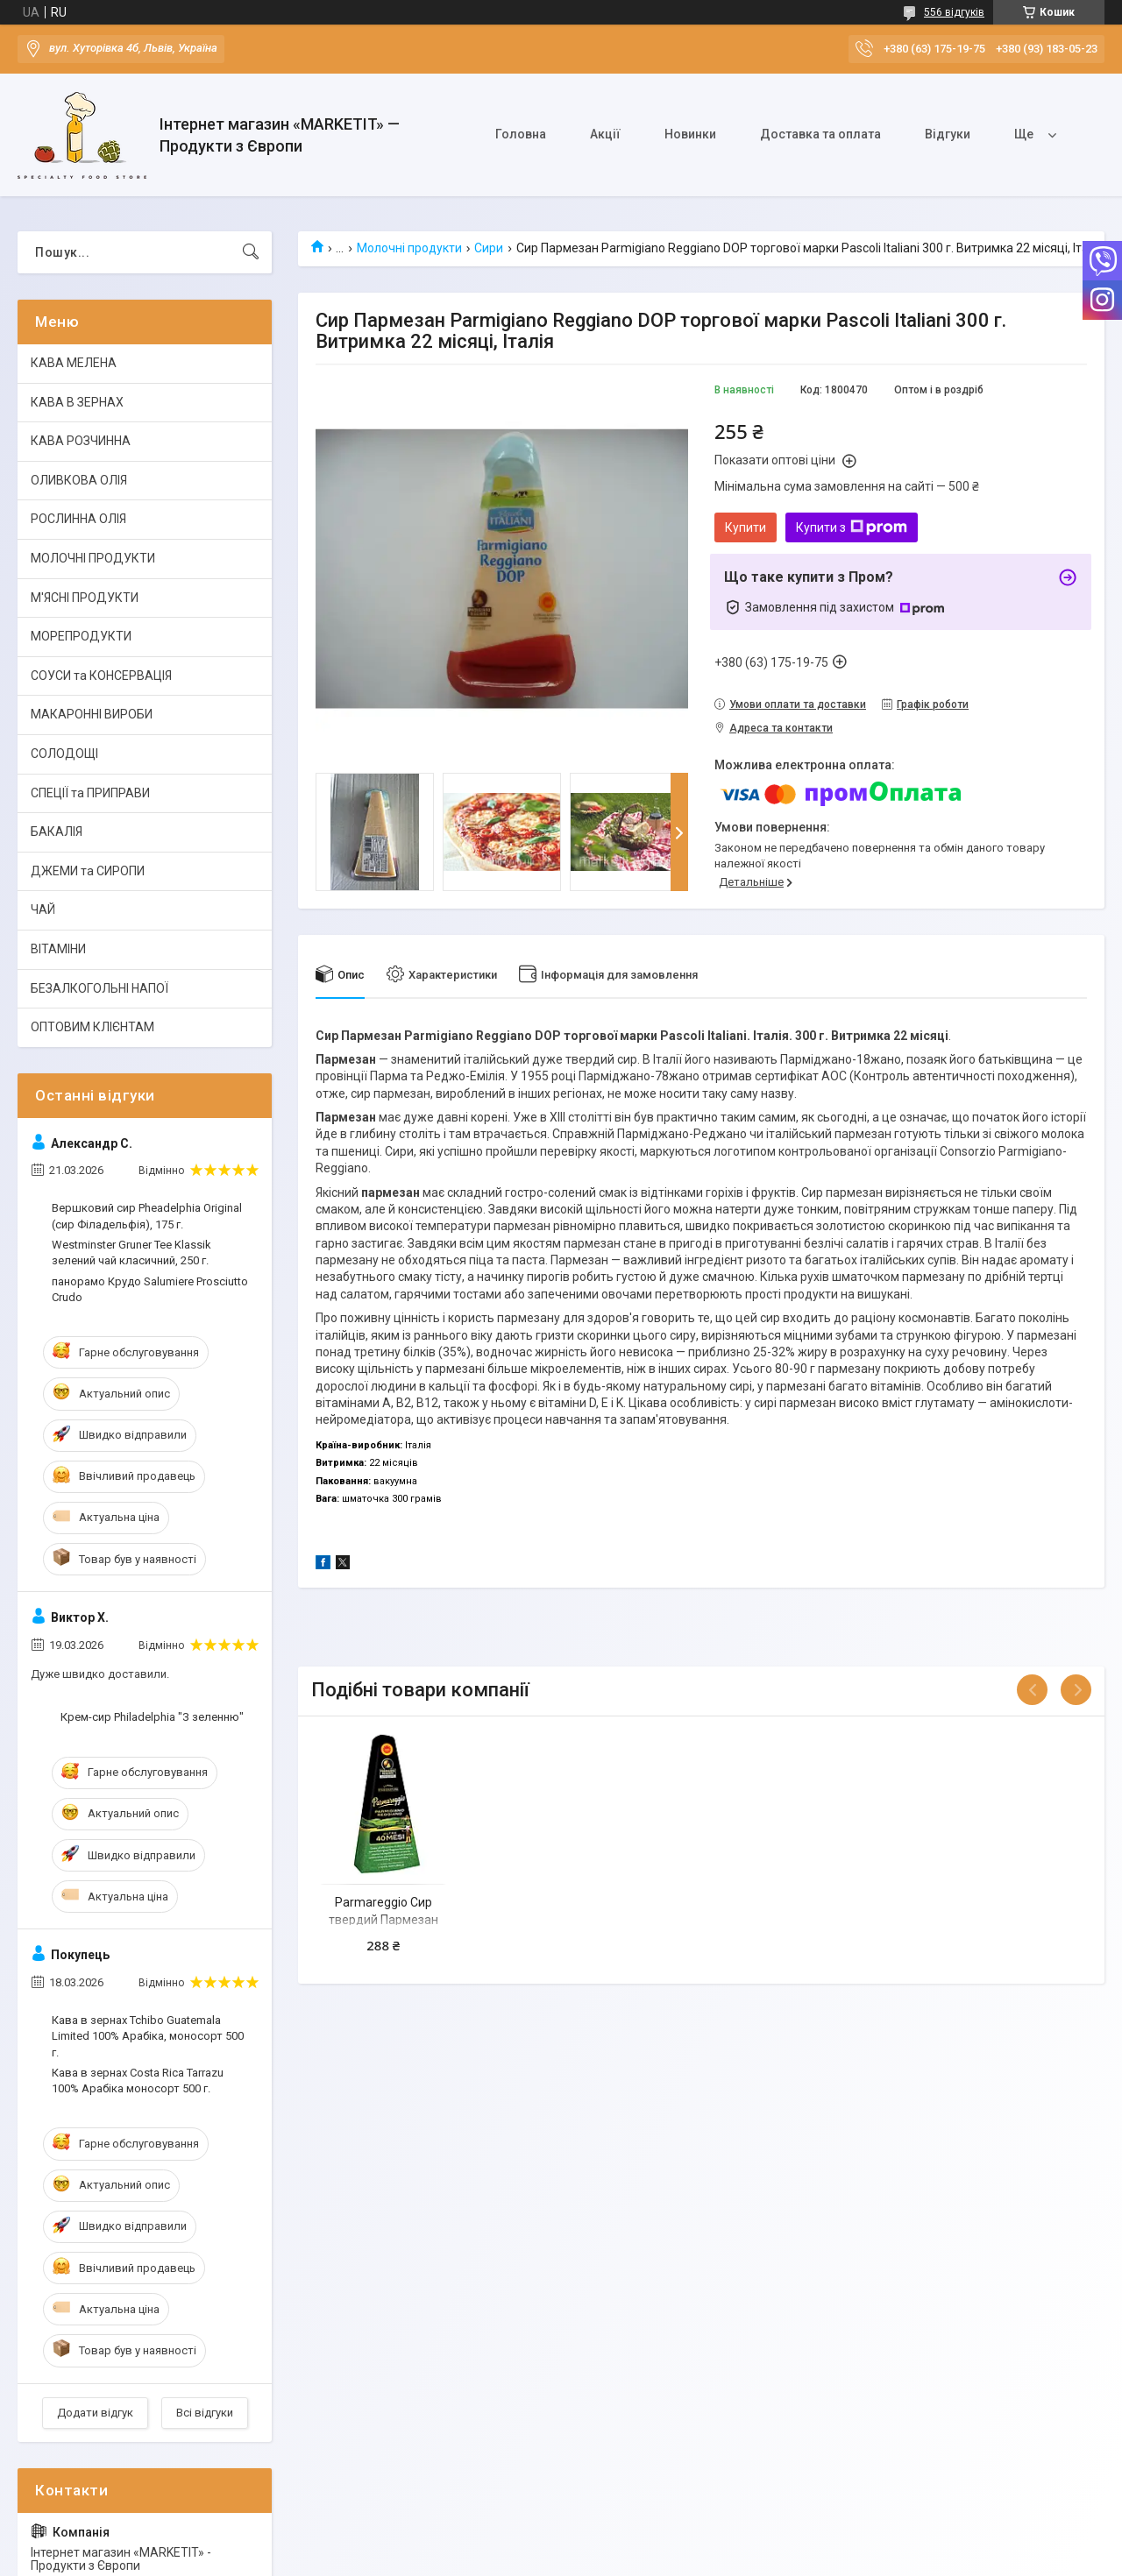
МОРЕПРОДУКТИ (81, 636)
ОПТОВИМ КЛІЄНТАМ (92, 1027)
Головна (520, 134)
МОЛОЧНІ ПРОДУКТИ (93, 558)
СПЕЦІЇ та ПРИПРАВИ (90, 793)
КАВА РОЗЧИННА (81, 441)
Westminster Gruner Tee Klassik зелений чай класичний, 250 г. (131, 1252)
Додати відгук (95, 2412)
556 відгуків (954, 12)
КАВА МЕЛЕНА (74, 363)
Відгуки (947, 134)
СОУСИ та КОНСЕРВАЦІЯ (101, 676)
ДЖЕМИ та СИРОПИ (88, 871)
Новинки (690, 134)
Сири (488, 248)
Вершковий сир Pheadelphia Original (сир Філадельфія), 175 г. (147, 1215)
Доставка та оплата (820, 134)
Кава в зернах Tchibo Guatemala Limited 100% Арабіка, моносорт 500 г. (148, 2035)
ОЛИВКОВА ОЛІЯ (79, 480)
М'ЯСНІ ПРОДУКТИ (84, 598)
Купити (745, 527)
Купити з (851, 527)
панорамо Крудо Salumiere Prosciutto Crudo (150, 1289)
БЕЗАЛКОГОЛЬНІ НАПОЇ (99, 988)
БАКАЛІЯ (56, 831)
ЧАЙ (43, 909)
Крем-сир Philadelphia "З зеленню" (152, 1716)
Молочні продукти (409, 248)
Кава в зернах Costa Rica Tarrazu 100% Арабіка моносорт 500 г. (138, 2080)
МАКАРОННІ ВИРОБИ (92, 714)
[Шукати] (251, 252)
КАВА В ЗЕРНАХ (77, 402)
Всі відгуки (204, 2412)
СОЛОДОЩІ (64, 754)
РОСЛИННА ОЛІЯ (78, 519)
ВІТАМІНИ (58, 949)
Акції (605, 134)
